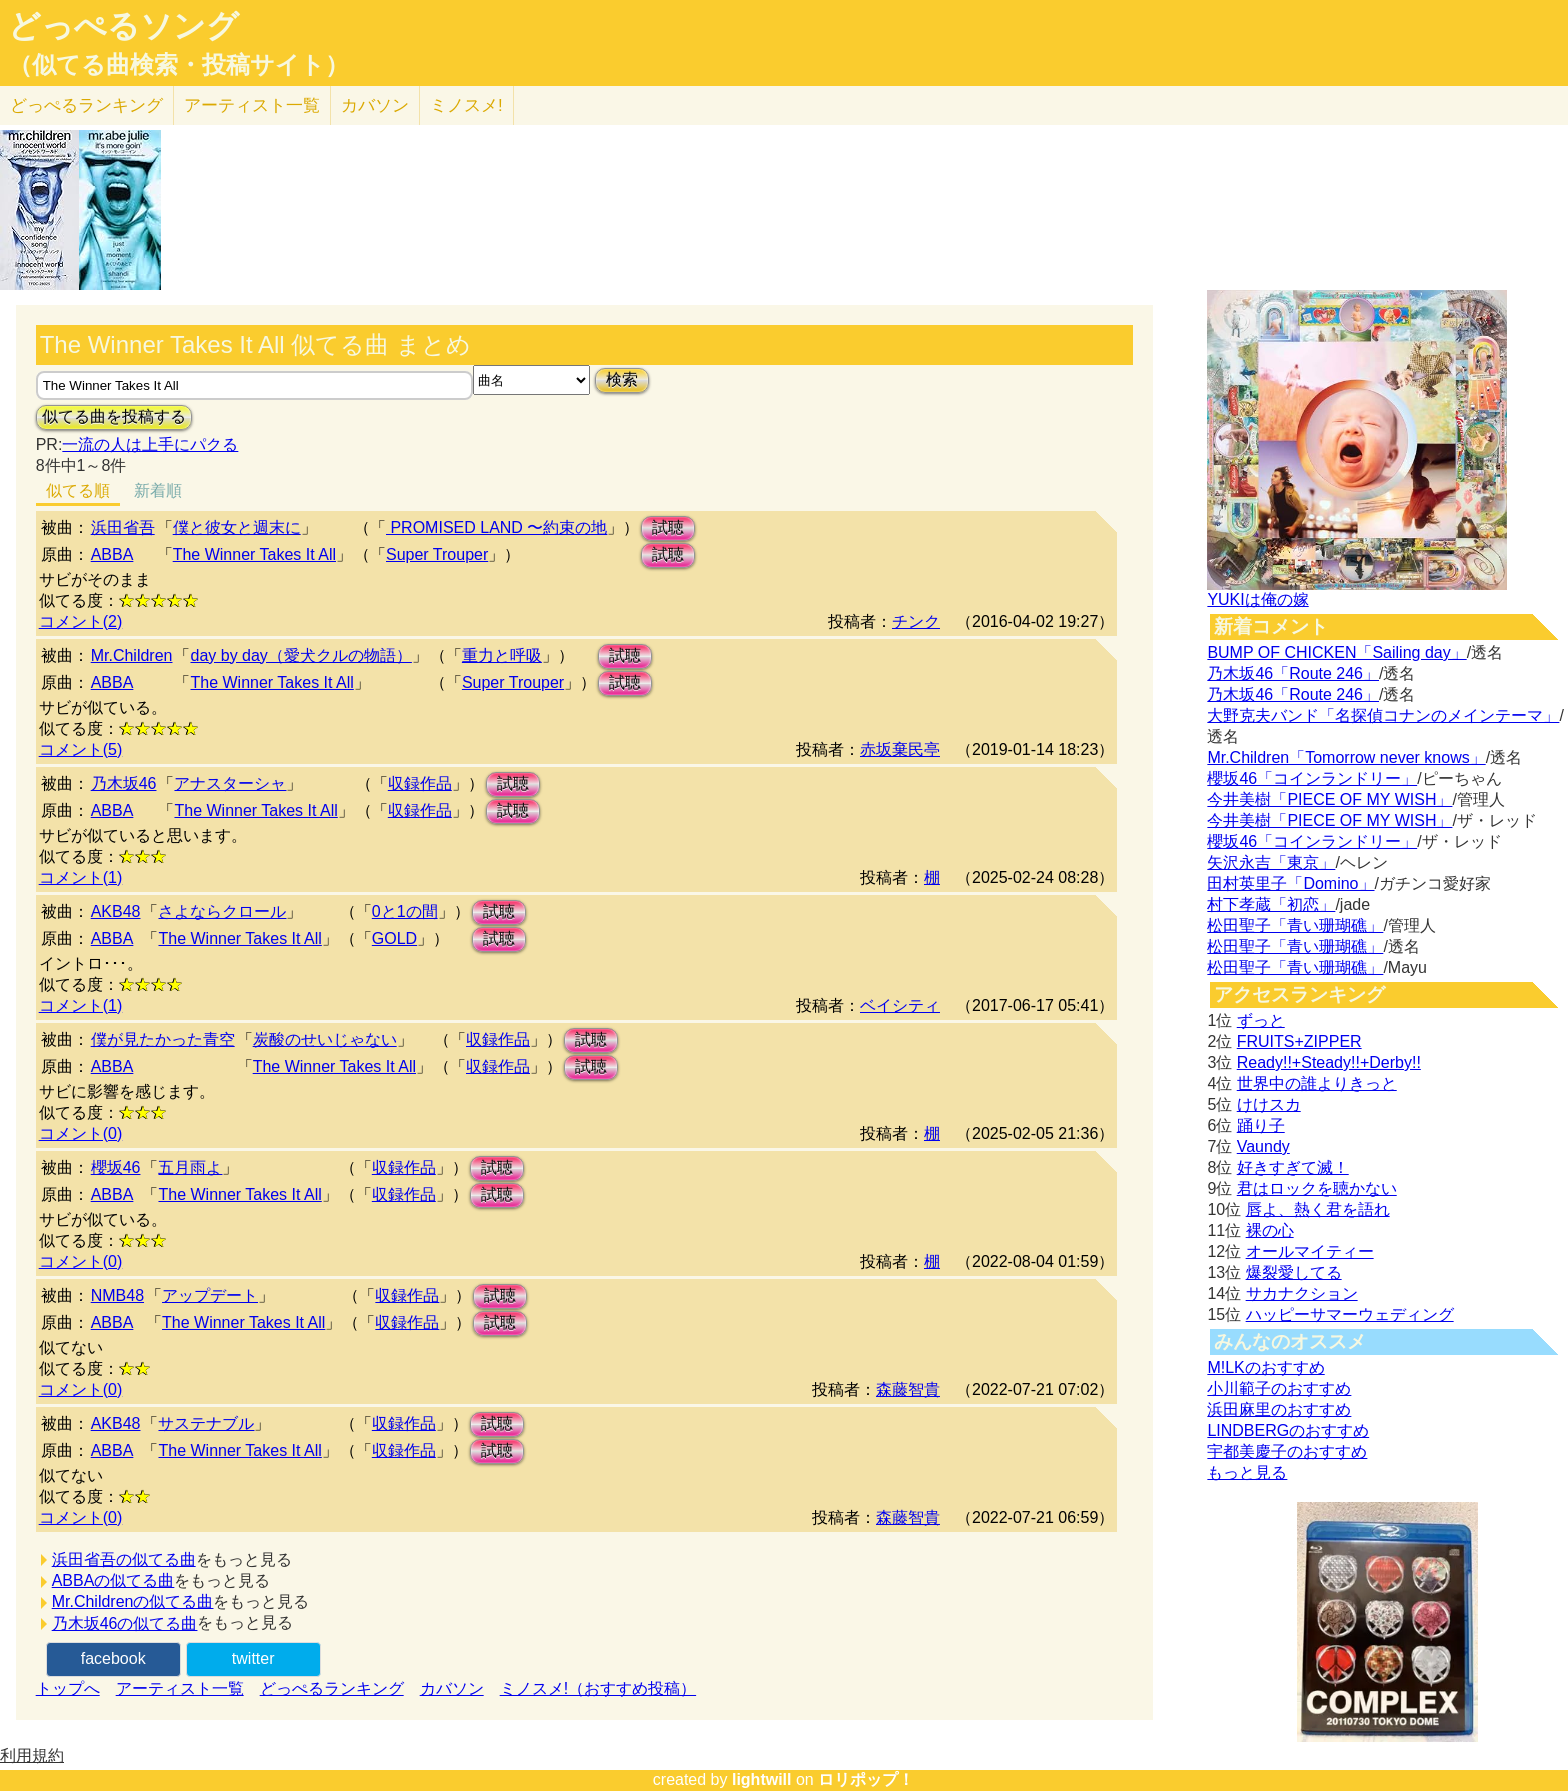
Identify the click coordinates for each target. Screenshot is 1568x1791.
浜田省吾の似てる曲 (124, 1559)
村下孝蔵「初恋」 (1271, 904)
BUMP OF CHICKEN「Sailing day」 (1336, 652)
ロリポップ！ (866, 1779)
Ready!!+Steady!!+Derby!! (1329, 1062)
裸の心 (1270, 1230)
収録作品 (420, 783)
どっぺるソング (123, 26)
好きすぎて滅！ (1293, 1167)
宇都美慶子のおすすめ (1287, 1451)
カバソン (375, 105)
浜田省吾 (123, 527)
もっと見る (1247, 1472)
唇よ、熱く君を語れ (1318, 1209)
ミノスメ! (466, 105)
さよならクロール (222, 911)
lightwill (762, 1779)
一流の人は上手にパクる (150, 444)
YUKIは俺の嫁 (1257, 599)
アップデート (210, 1295)
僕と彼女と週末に (237, 527)
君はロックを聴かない (1317, 1188)
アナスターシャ (230, 783)
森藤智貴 (908, 1389)
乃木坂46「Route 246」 (1293, 673)
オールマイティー (1310, 1251)
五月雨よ (190, 1167)
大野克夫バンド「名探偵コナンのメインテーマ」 (1383, 715)
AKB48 (116, 911)
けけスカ (1269, 1104)
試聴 (668, 527)
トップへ (68, 1688)
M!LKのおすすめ (1265, 1367)
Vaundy (1263, 1146)
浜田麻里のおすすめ (1279, 1409)
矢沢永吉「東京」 (1271, 862)
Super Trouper (437, 554)
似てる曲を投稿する (114, 416)
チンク (916, 621)
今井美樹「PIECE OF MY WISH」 (1329, 799)
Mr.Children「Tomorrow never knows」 (1346, 757)
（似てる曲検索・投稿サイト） (178, 65)
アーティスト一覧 (180, 1688)
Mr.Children (132, 655)
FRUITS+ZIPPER (1299, 1041)
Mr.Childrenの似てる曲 (133, 1601)
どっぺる (86, 105)
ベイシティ (900, 1005)
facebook (113, 1658)
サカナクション (1302, 1293)
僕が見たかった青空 (163, 1039)
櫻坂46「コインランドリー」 (1312, 778)
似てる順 (78, 490)
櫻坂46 (116, 1167)
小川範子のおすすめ (1279, 1388)
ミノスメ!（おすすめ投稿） (598, 1688)
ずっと (1261, 1020)
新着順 (158, 490)
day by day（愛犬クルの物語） (300, 655)
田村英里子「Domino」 (1290, 883)
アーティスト (252, 105)
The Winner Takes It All (254, 554)
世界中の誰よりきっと (1317, 1083)
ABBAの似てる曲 (113, 1580)
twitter (253, 1658)
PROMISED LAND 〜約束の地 (496, 527)
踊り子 (1261, 1125)
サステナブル (206, 1423)
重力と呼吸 (502, 655)
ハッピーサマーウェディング (1350, 1314)
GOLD (394, 938)
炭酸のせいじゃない (325, 1039)
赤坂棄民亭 (900, 749)
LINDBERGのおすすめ (1288, 1430)
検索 (622, 379)
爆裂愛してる (1294, 1272)
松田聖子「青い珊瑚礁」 (1295, 925)
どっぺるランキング (332, 1688)
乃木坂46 (124, 783)
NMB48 (117, 1295)
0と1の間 (405, 911)
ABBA (112, 554)
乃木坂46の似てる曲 (125, 1623)
